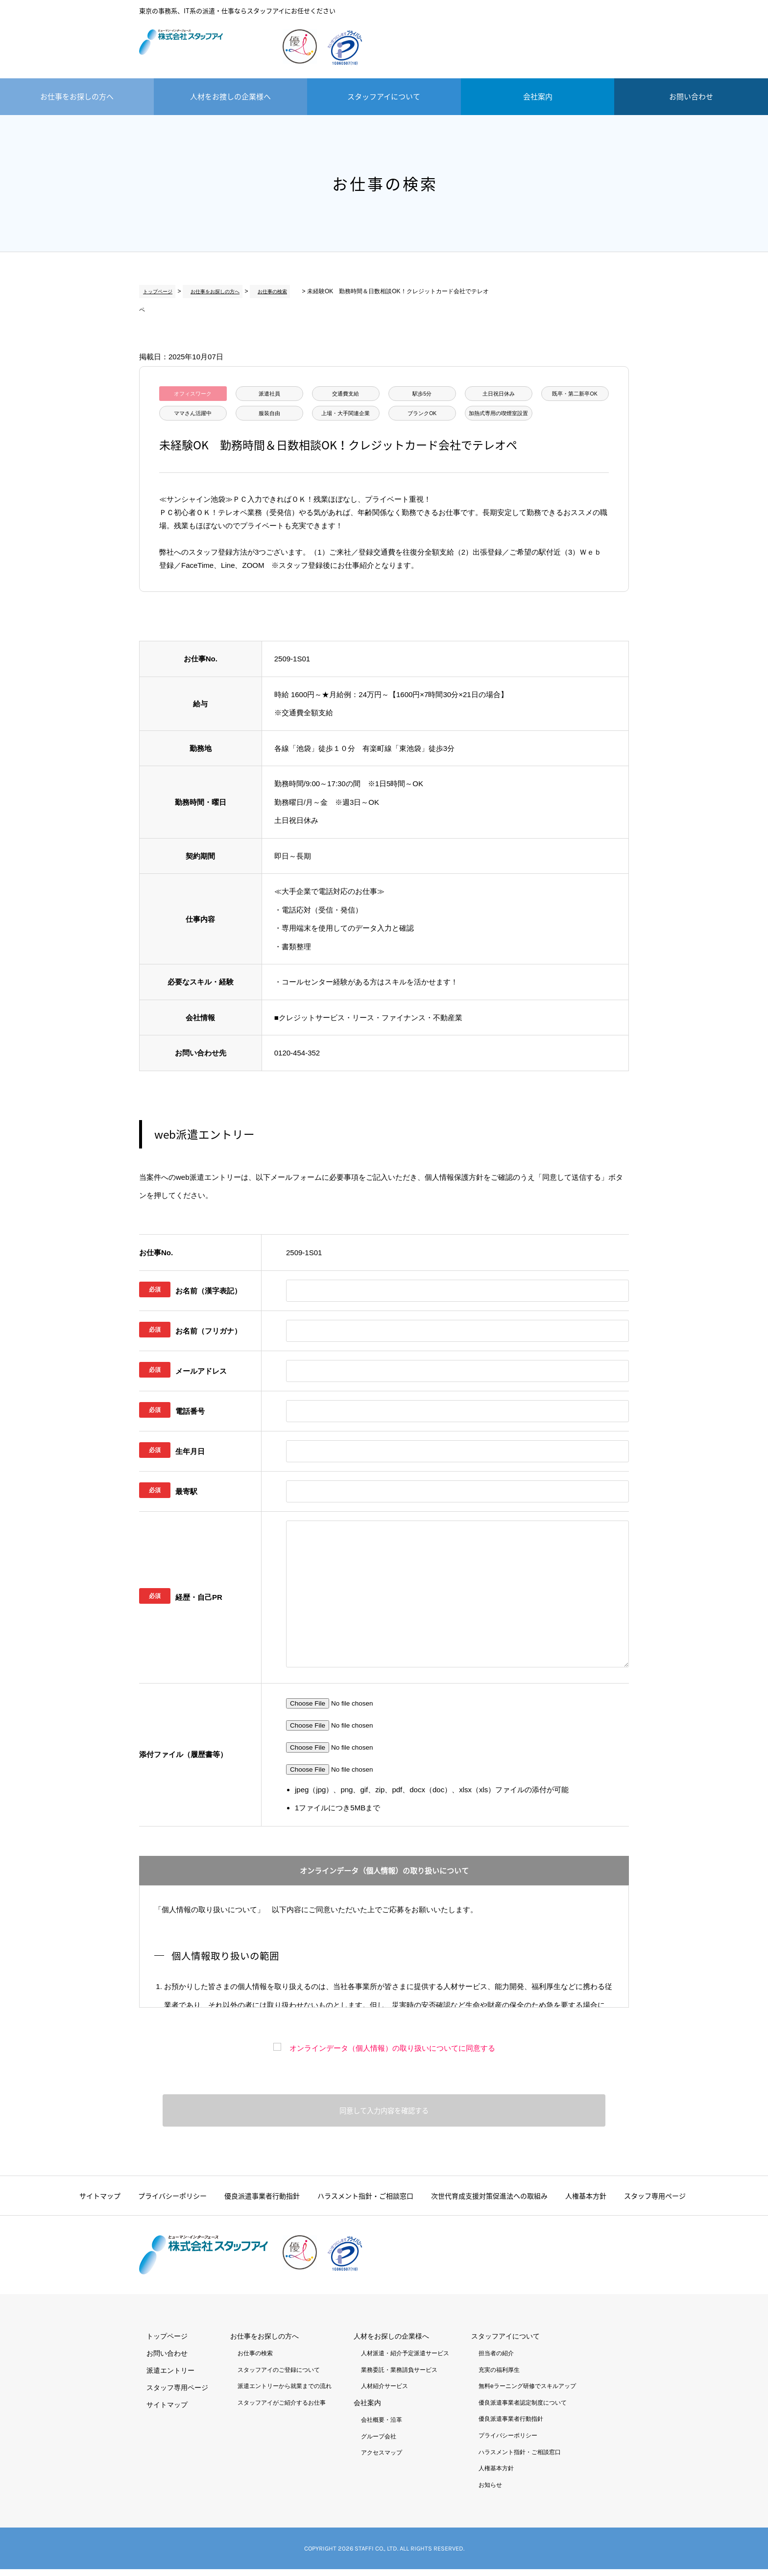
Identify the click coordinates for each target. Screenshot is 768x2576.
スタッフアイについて (383, 96)
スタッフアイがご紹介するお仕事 (282, 2409)
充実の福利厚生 (499, 2376)
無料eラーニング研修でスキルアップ (527, 2392)
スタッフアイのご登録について (279, 2376)
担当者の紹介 (496, 2360)
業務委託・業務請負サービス (399, 2376)
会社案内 (537, 96)
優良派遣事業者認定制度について (523, 2409)
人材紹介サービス (384, 2392)
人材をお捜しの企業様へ (230, 96)
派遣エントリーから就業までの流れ (285, 2392)
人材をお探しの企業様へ (391, 2343)
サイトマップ (99, 2202)
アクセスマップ (381, 2459)
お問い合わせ (691, 96)
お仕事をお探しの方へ (77, 96)
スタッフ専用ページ (655, 2202)
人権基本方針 (585, 2202)
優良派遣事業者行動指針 (262, 2202)
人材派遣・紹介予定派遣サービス (405, 2360)
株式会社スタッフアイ (203, 49)
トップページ (156, 291)
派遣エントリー (590, 34)
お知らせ (490, 2491)
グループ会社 (378, 2442)
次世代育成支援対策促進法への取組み (489, 2202)
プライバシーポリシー (172, 2202)
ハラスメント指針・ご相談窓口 (365, 2202)
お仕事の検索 (265, 291)
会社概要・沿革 (381, 2426)
